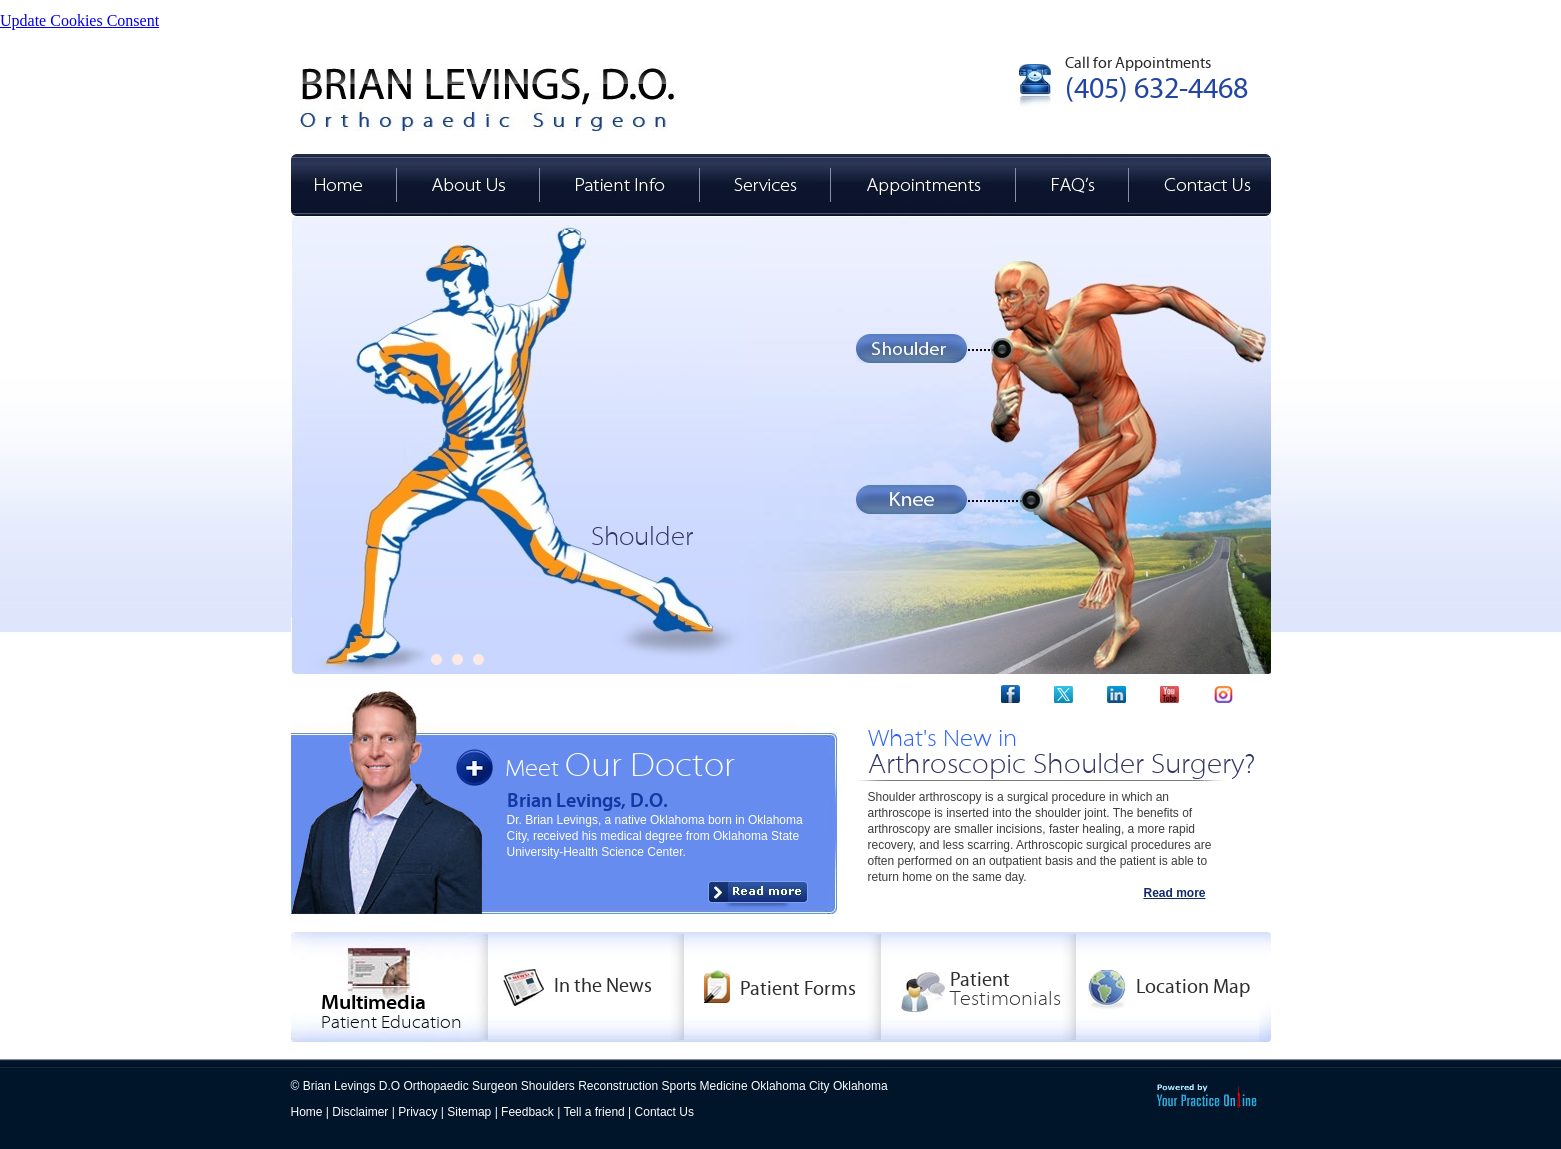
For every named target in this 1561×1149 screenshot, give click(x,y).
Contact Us (664, 1112)
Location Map (1193, 986)
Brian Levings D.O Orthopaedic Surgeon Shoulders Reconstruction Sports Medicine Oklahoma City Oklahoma (595, 1086)
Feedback (527, 1112)
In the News (603, 985)
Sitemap (469, 1112)
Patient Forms (798, 988)
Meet (620, 768)
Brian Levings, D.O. (587, 800)
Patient (1005, 989)
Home (307, 1112)
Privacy (417, 1112)
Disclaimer (360, 1112)
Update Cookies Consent (79, 20)
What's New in (1061, 752)
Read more (1174, 893)
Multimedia (391, 1012)
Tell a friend (593, 1112)
